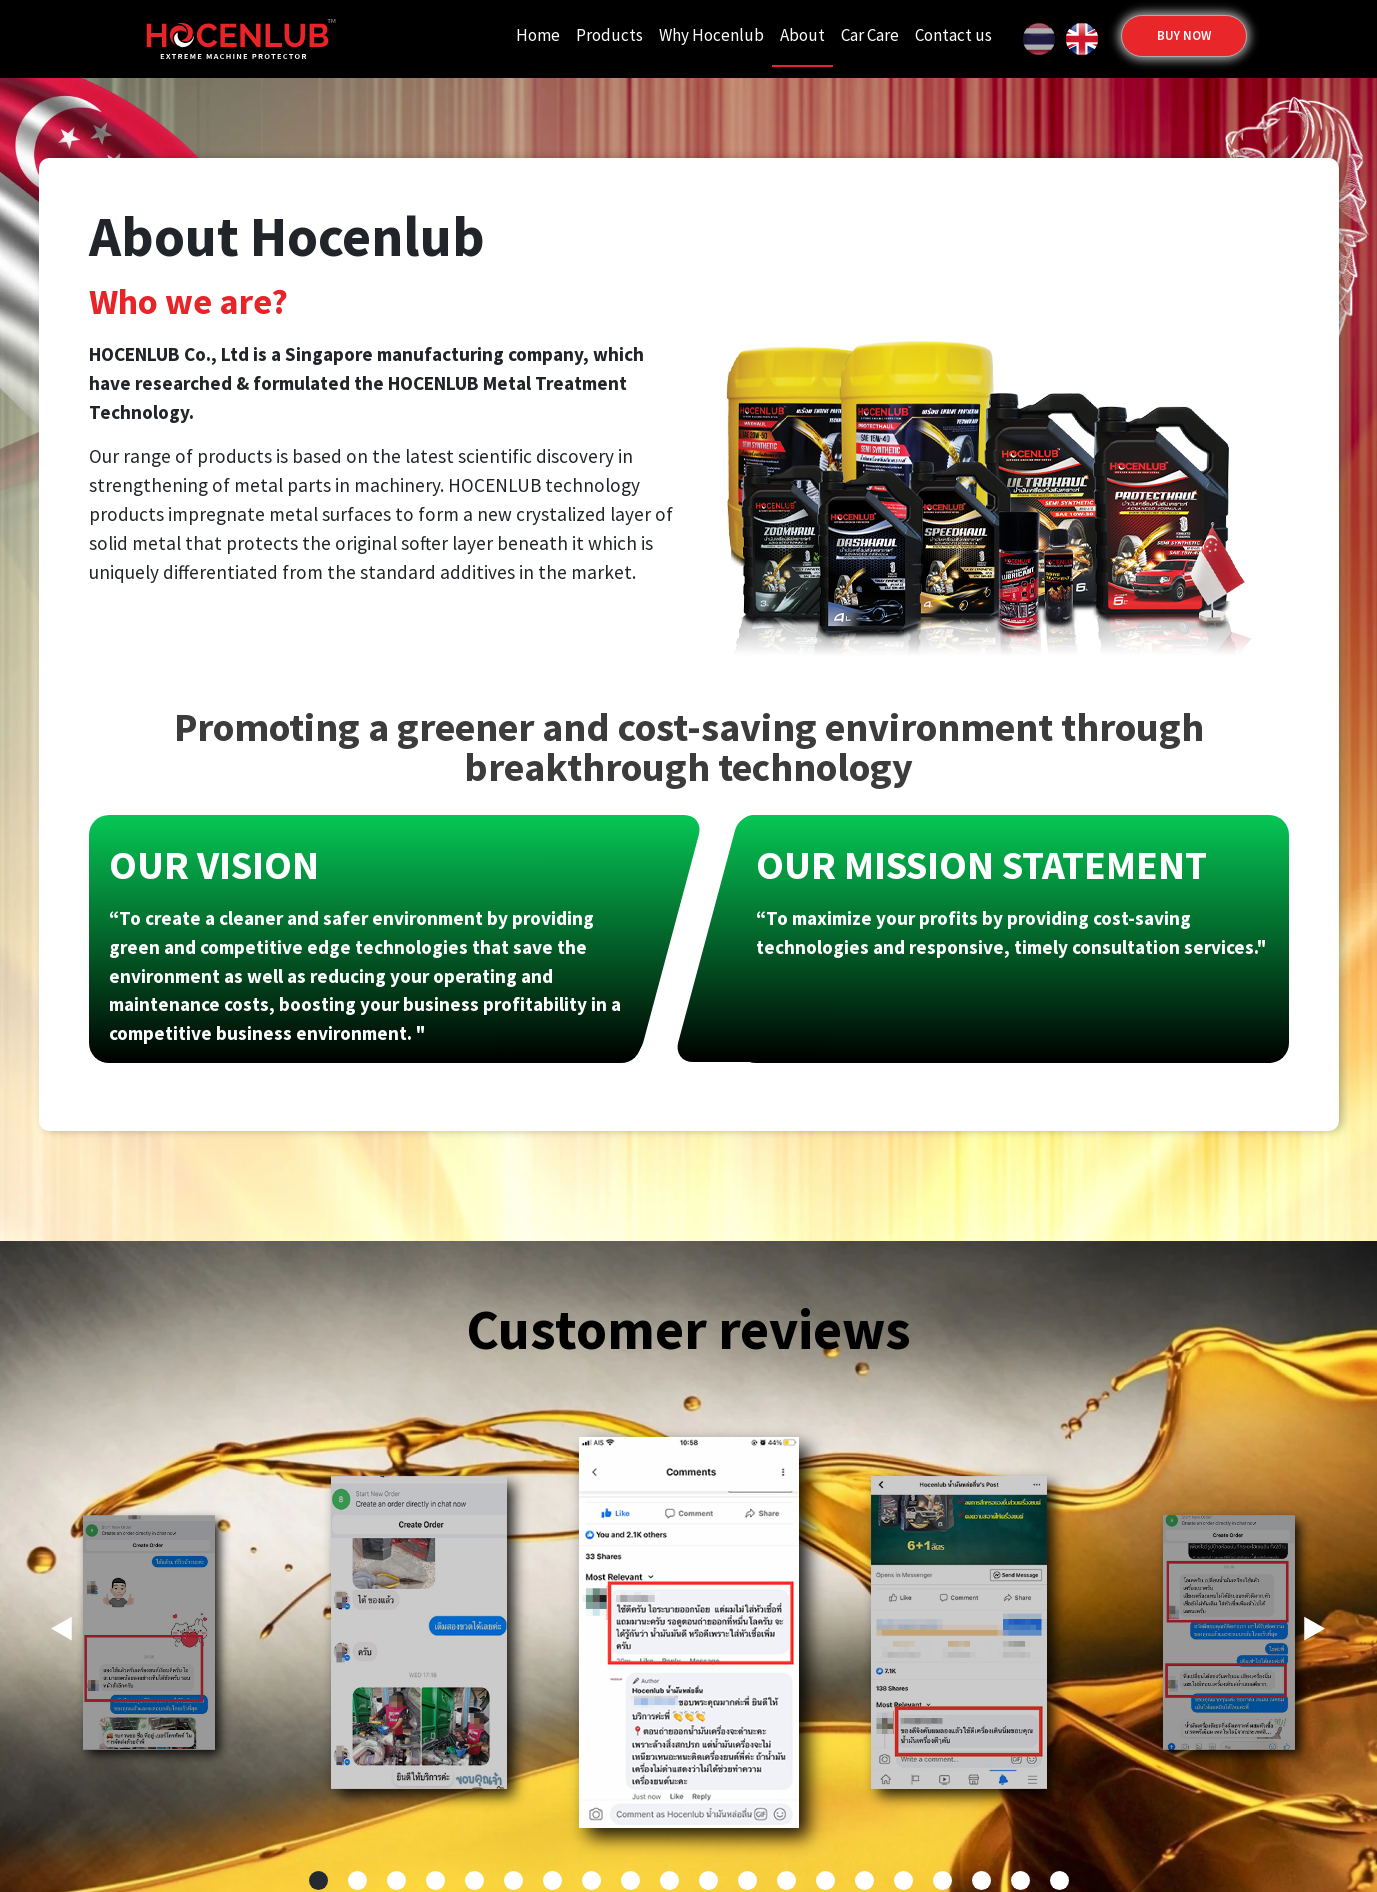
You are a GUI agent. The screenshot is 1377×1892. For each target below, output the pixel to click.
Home (538, 35)
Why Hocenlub (711, 35)
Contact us (953, 35)
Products (609, 35)
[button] (1315, 1638)
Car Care (870, 35)
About (802, 35)
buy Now (1184, 35)
